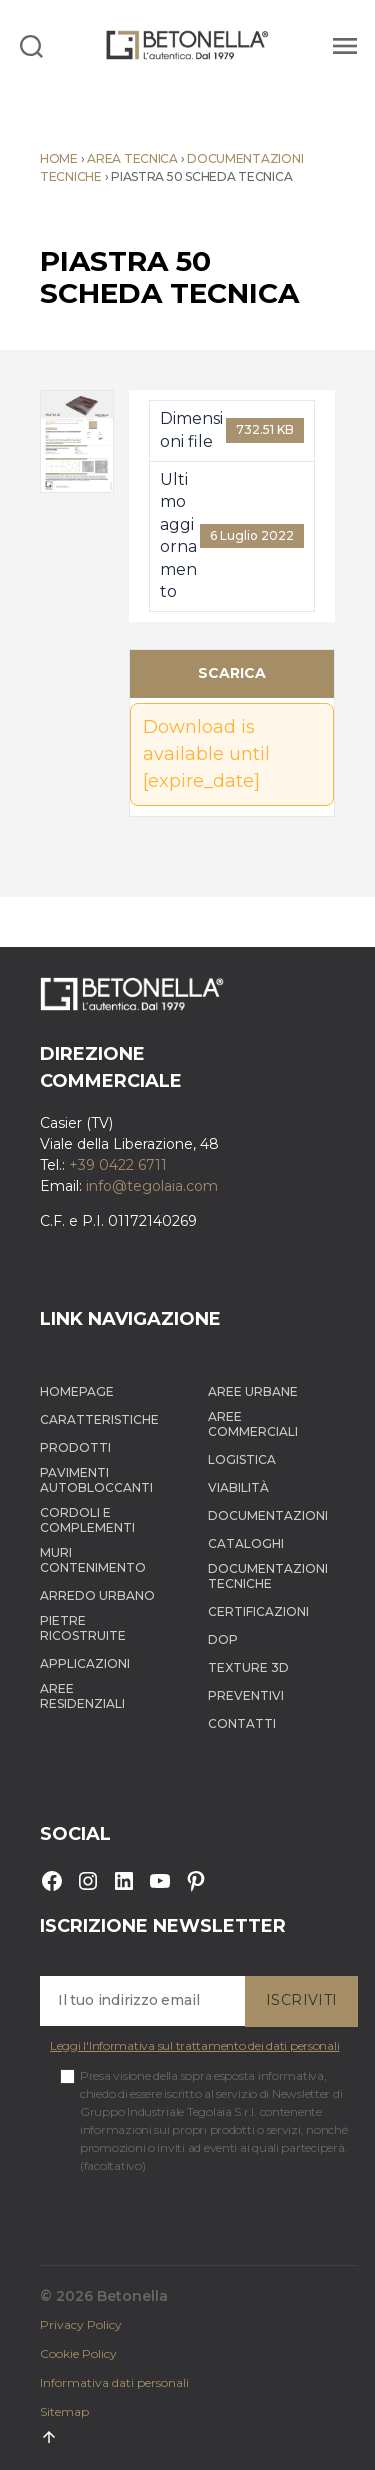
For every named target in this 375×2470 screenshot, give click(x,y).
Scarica (232, 673)
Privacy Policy (81, 2324)
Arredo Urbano (97, 1595)
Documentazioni (268, 1515)
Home (59, 158)
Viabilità (238, 1487)
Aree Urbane (253, 1391)
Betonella (132, 2296)
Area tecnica (132, 158)
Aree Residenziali (82, 1696)
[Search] (31, 45)
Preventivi (246, 1695)
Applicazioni (85, 1663)
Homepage (77, 1391)
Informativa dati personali (114, 2382)
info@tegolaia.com (152, 1186)
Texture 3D (248, 1667)
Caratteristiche (99, 1419)
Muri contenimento (93, 1560)
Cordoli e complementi (87, 1520)
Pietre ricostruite (83, 1628)
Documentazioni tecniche (268, 1576)
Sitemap (64, 2411)
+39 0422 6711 (118, 1165)
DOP (223, 1639)
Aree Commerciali (253, 1424)
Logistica (242, 1459)
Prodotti (75, 1447)
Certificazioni (258, 1611)
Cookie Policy (78, 2353)
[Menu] (342, 45)
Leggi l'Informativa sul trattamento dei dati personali (194, 2045)
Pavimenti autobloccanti (96, 1480)
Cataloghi (246, 1543)
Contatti (242, 1723)
